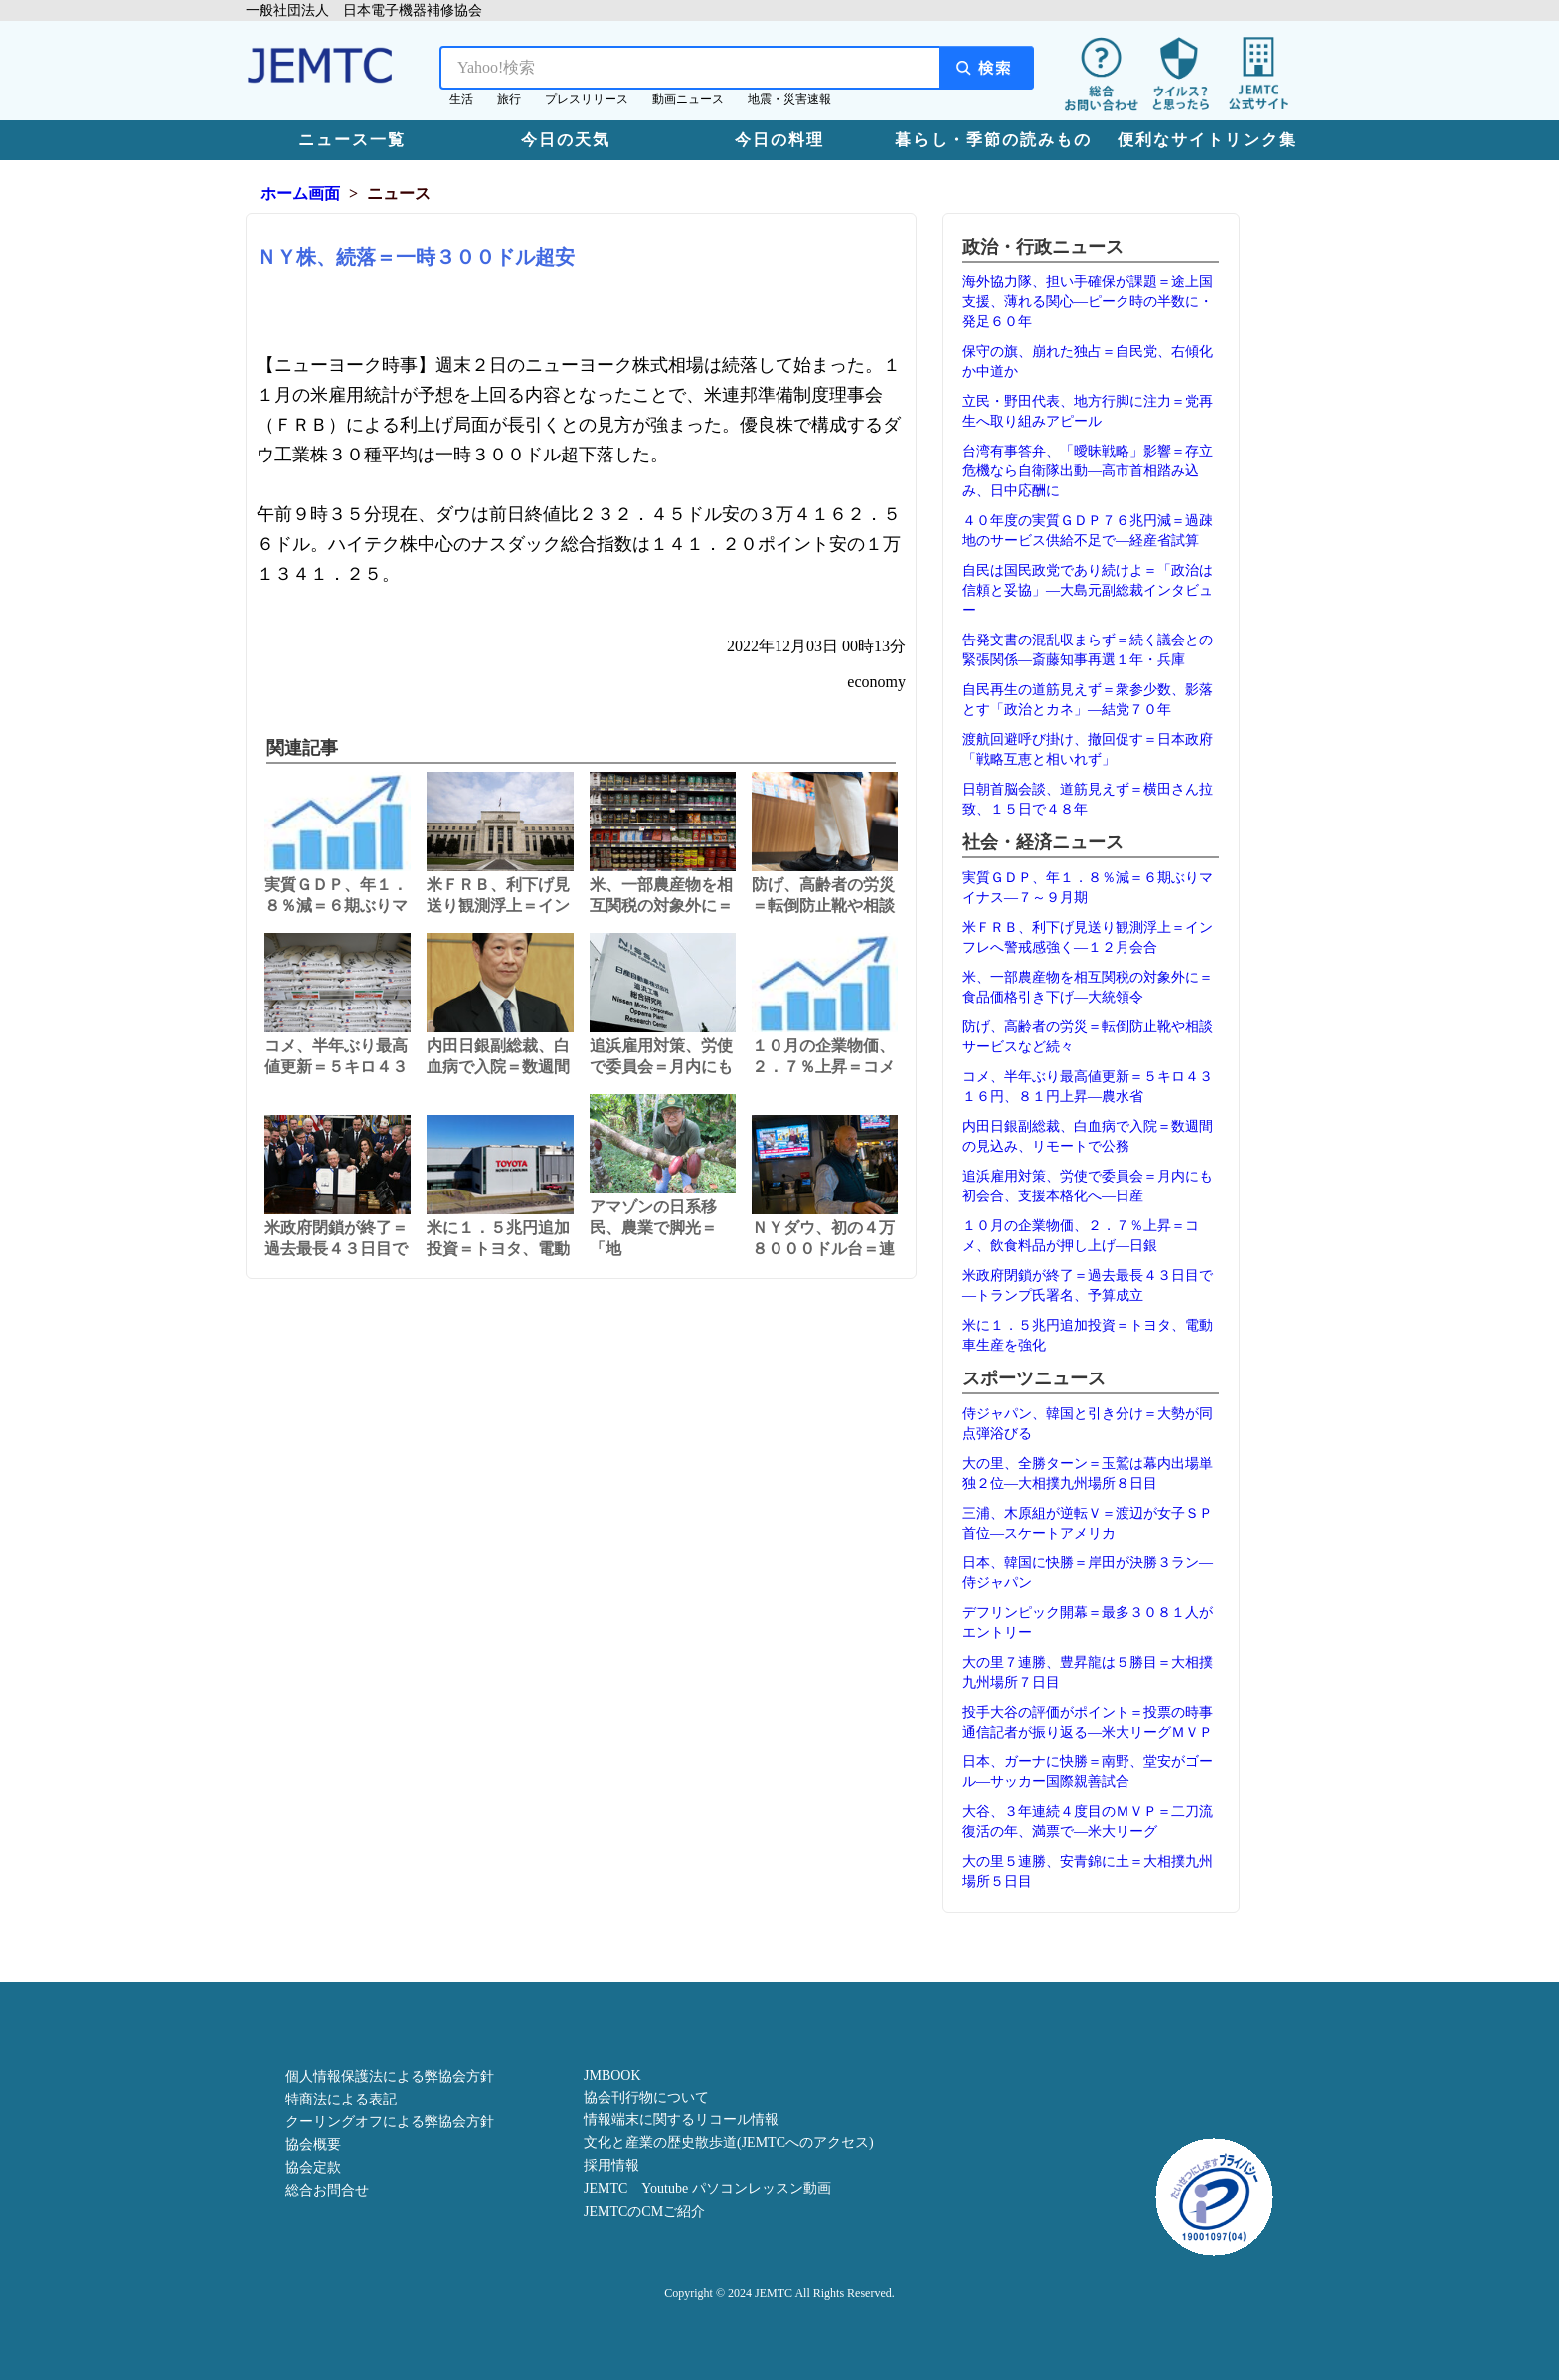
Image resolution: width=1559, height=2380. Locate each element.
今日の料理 (779, 139)
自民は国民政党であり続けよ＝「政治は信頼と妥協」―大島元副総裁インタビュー (1087, 590)
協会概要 (313, 2144)
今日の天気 (565, 139)
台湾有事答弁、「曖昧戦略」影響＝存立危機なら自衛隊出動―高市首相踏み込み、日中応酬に (1087, 471)
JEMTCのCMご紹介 (644, 2211)
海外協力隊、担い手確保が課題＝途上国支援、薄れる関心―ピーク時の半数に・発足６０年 (1087, 302)
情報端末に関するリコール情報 (681, 2119)
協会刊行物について (646, 2097)
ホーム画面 (300, 193)
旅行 (509, 99)
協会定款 (313, 2167)
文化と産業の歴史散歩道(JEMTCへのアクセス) (729, 2142)
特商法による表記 (341, 2099)
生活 (461, 99)
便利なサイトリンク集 (1207, 139)
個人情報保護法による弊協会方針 (389, 2076)
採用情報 (611, 2165)
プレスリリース (586, 99)
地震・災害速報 (789, 99)
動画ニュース (688, 99)
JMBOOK (612, 2075)
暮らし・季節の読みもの (993, 139)
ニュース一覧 (352, 139)
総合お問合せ (327, 2190)
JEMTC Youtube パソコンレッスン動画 (707, 2188)
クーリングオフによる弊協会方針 (389, 2121)
